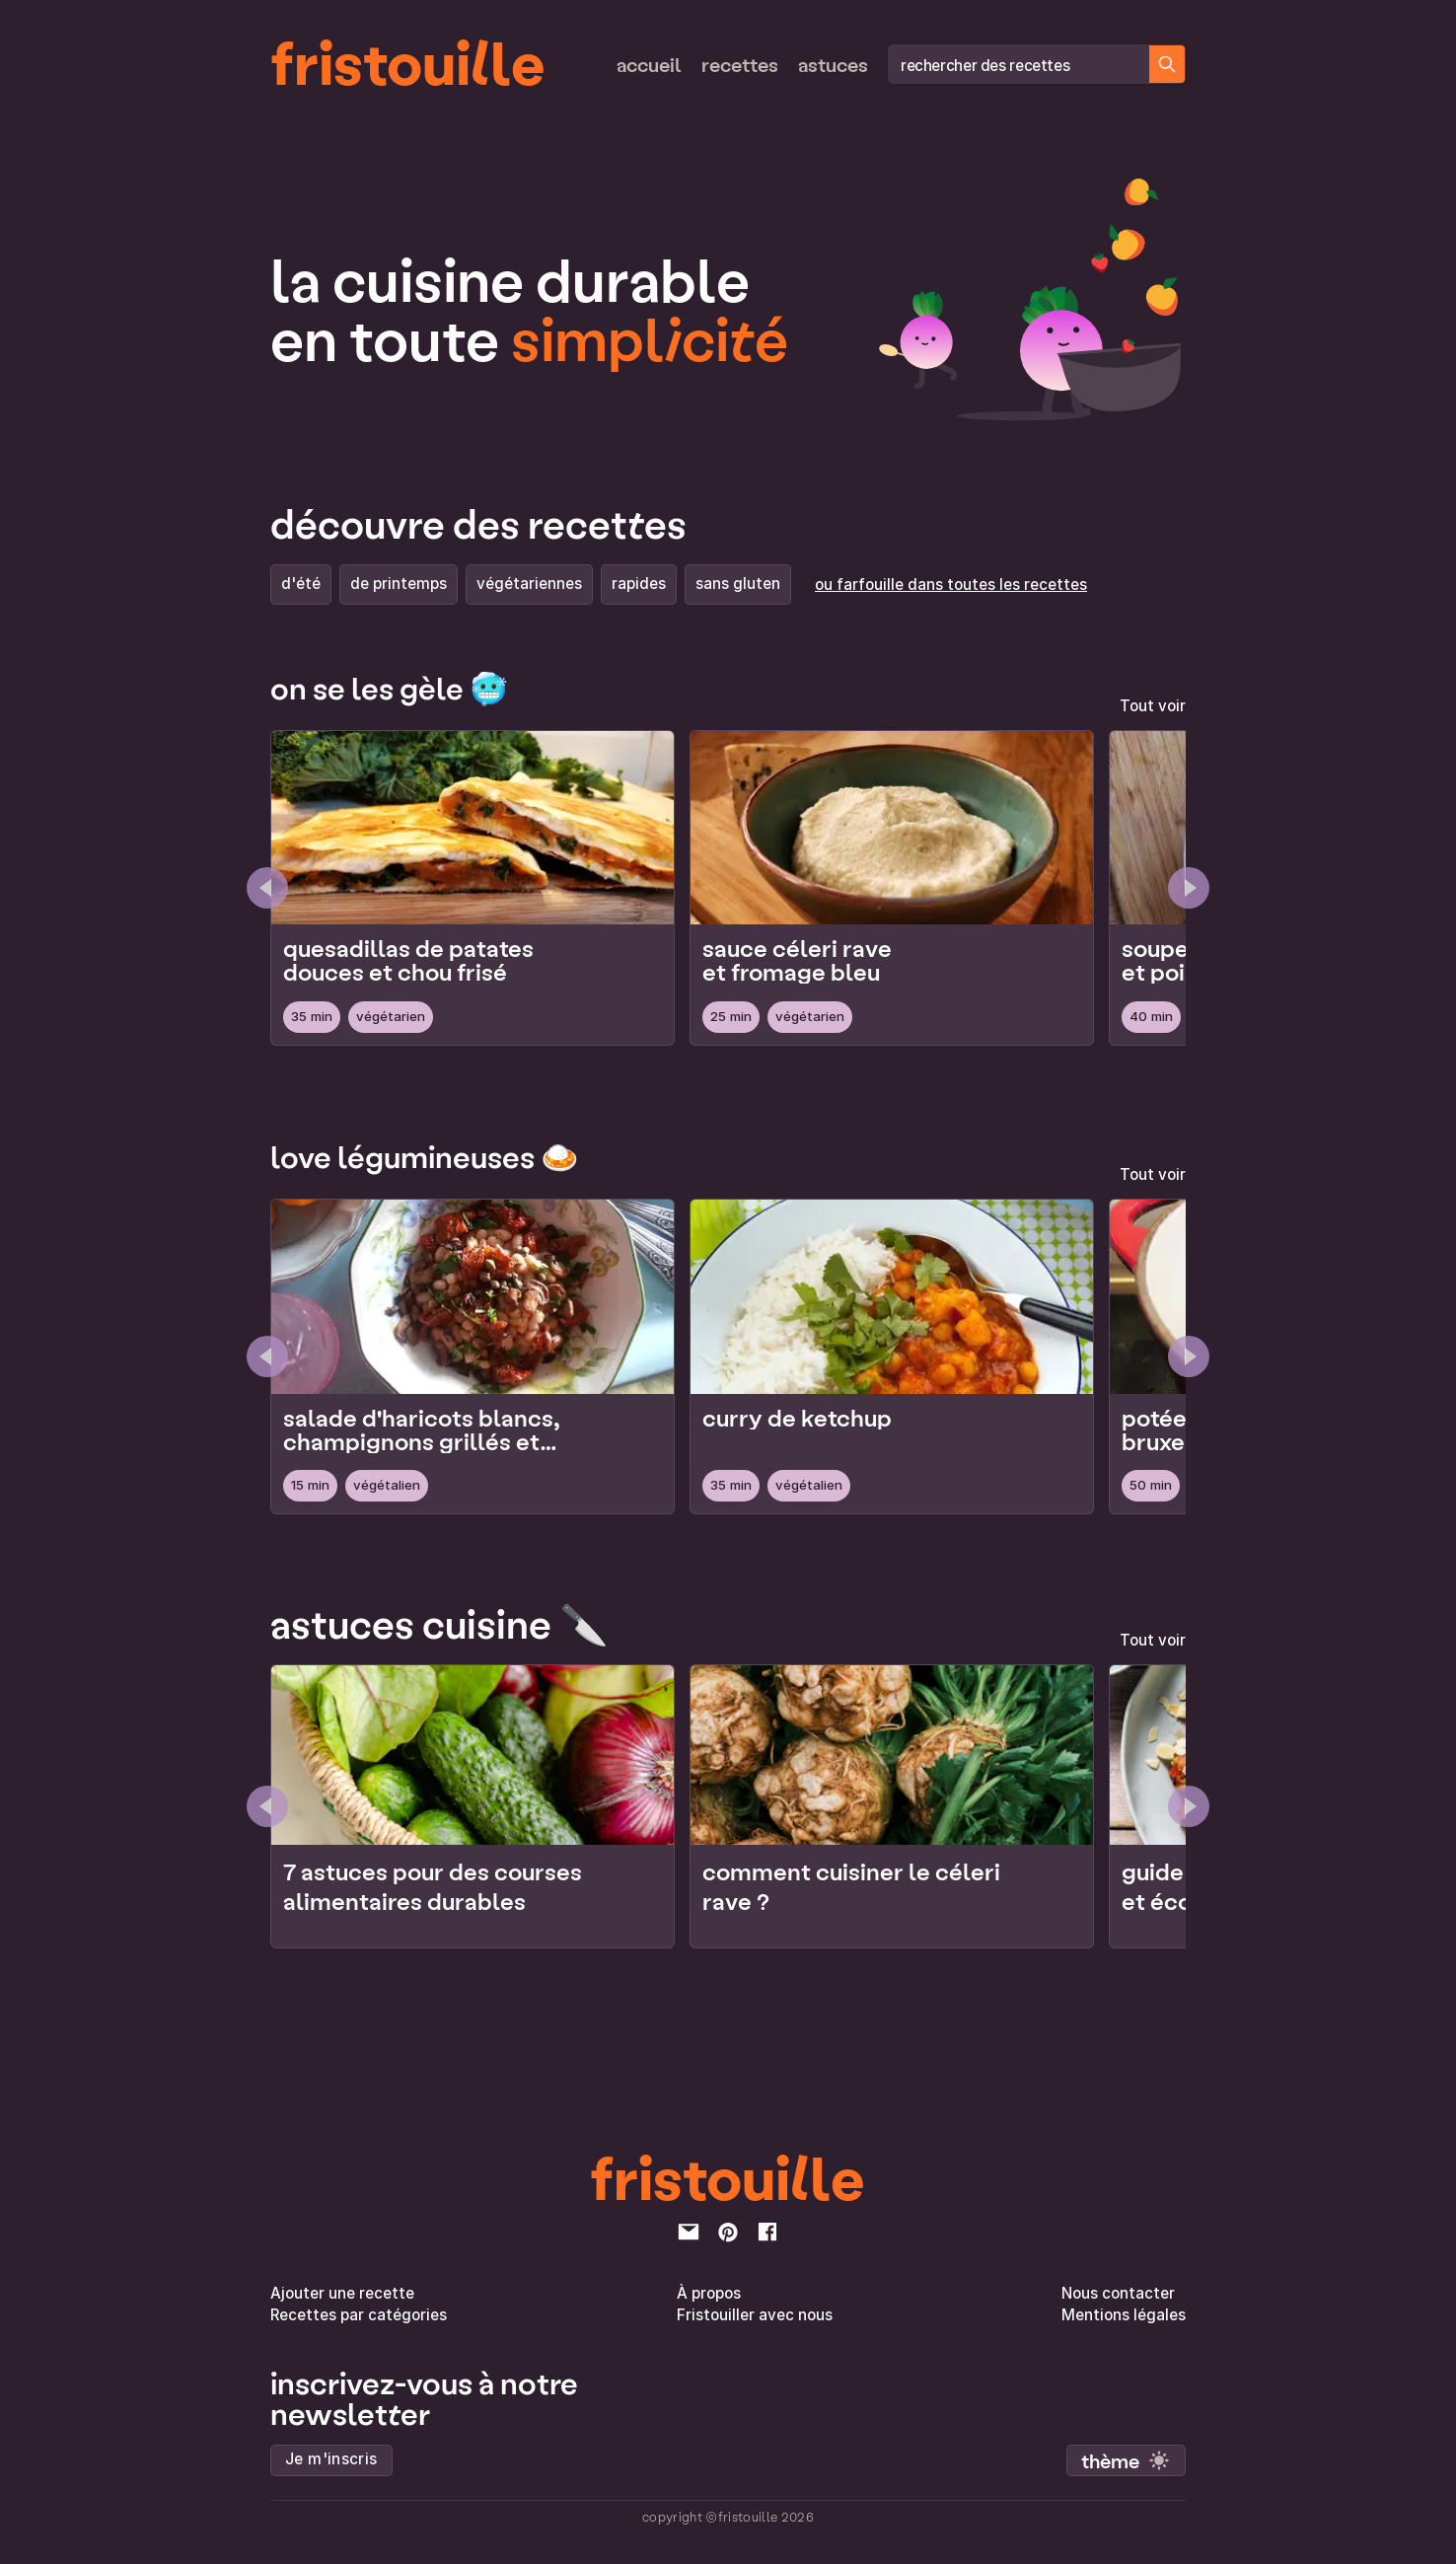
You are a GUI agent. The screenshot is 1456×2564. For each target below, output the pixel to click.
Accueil (649, 64)
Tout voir (1153, 705)
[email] (688, 2231)
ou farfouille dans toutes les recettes (951, 584)
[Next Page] (1188, 888)
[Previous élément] (267, 1806)
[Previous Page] (267, 888)
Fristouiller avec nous (755, 2315)
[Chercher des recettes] (1167, 64)
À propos (709, 2293)
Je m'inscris (331, 2459)
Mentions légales (1123, 2315)
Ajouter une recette (342, 2293)
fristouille (408, 60)
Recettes (739, 64)
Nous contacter (1118, 2293)
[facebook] (767, 2231)
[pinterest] (728, 2231)
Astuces (833, 64)
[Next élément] (1188, 1806)
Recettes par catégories (358, 2315)
